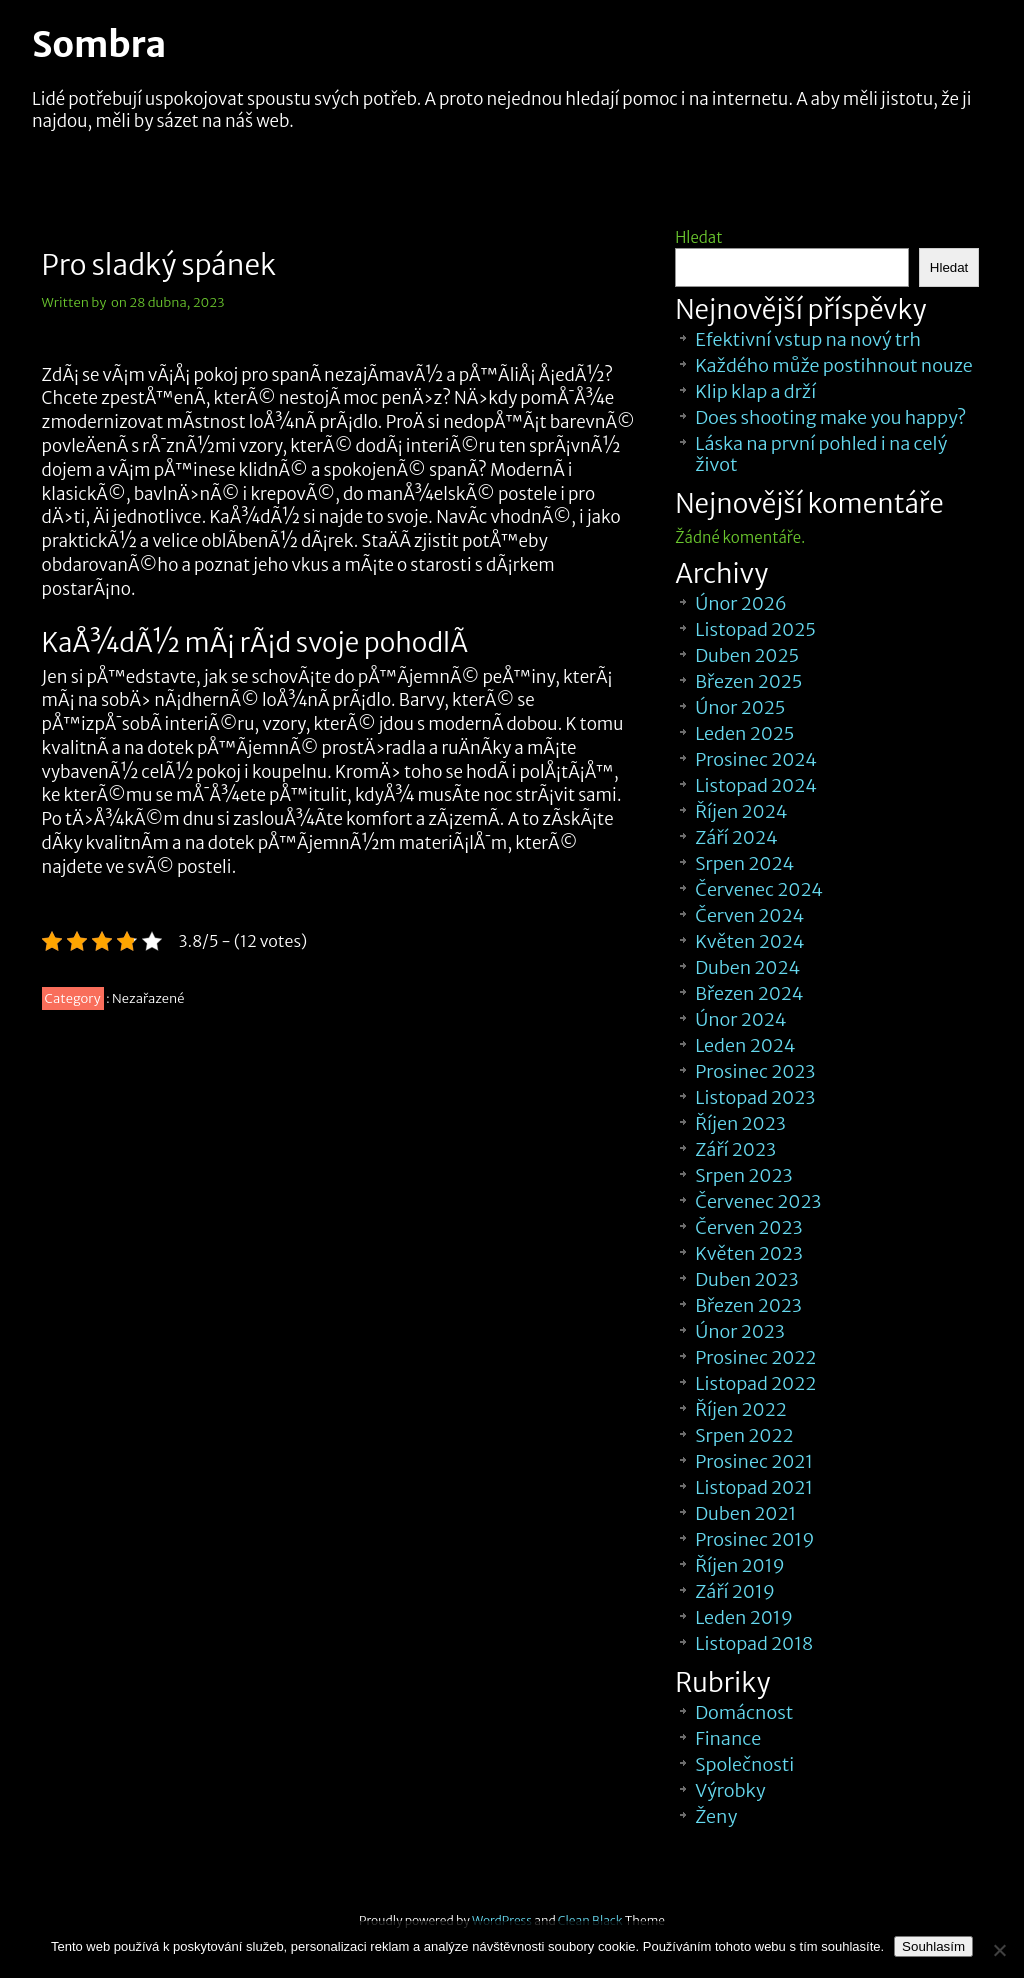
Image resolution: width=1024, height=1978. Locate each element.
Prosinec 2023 (755, 1071)
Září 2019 (735, 1591)
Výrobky (730, 1790)
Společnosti (744, 1764)
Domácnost (744, 1712)
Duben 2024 (747, 967)
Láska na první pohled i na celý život (821, 454)
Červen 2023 (748, 1227)
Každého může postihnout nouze (833, 365)
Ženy (716, 1816)
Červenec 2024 (759, 889)
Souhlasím (933, 1946)
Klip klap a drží (755, 391)
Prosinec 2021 (754, 1461)
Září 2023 (735, 1149)
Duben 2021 (745, 1513)
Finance (728, 1738)
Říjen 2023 (740, 1123)
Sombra (99, 45)
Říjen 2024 (741, 811)
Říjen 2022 (740, 1409)
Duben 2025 (747, 655)
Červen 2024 (749, 915)
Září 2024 (736, 837)
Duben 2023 (746, 1279)
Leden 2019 (744, 1617)
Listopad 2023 (755, 1097)
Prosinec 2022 (755, 1357)
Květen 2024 (749, 941)
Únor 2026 (741, 603)
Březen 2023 (748, 1305)
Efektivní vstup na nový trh (808, 339)
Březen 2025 (748, 681)
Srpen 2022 (744, 1435)
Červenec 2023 (758, 1201)
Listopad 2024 (756, 785)
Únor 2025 (740, 707)
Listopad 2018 (754, 1643)
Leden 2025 (744, 733)
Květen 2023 (749, 1253)
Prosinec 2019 (754, 1539)
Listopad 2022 (755, 1383)
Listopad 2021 (754, 1487)
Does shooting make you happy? (830, 417)
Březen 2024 (749, 993)
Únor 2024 (740, 1019)
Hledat (698, 237)
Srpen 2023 (743, 1175)
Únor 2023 (740, 1331)
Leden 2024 (745, 1045)
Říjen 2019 (740, 1565)
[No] (999, 1950)
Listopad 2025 (755, 629)
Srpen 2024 (744, 863)
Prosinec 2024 (756, 759)
